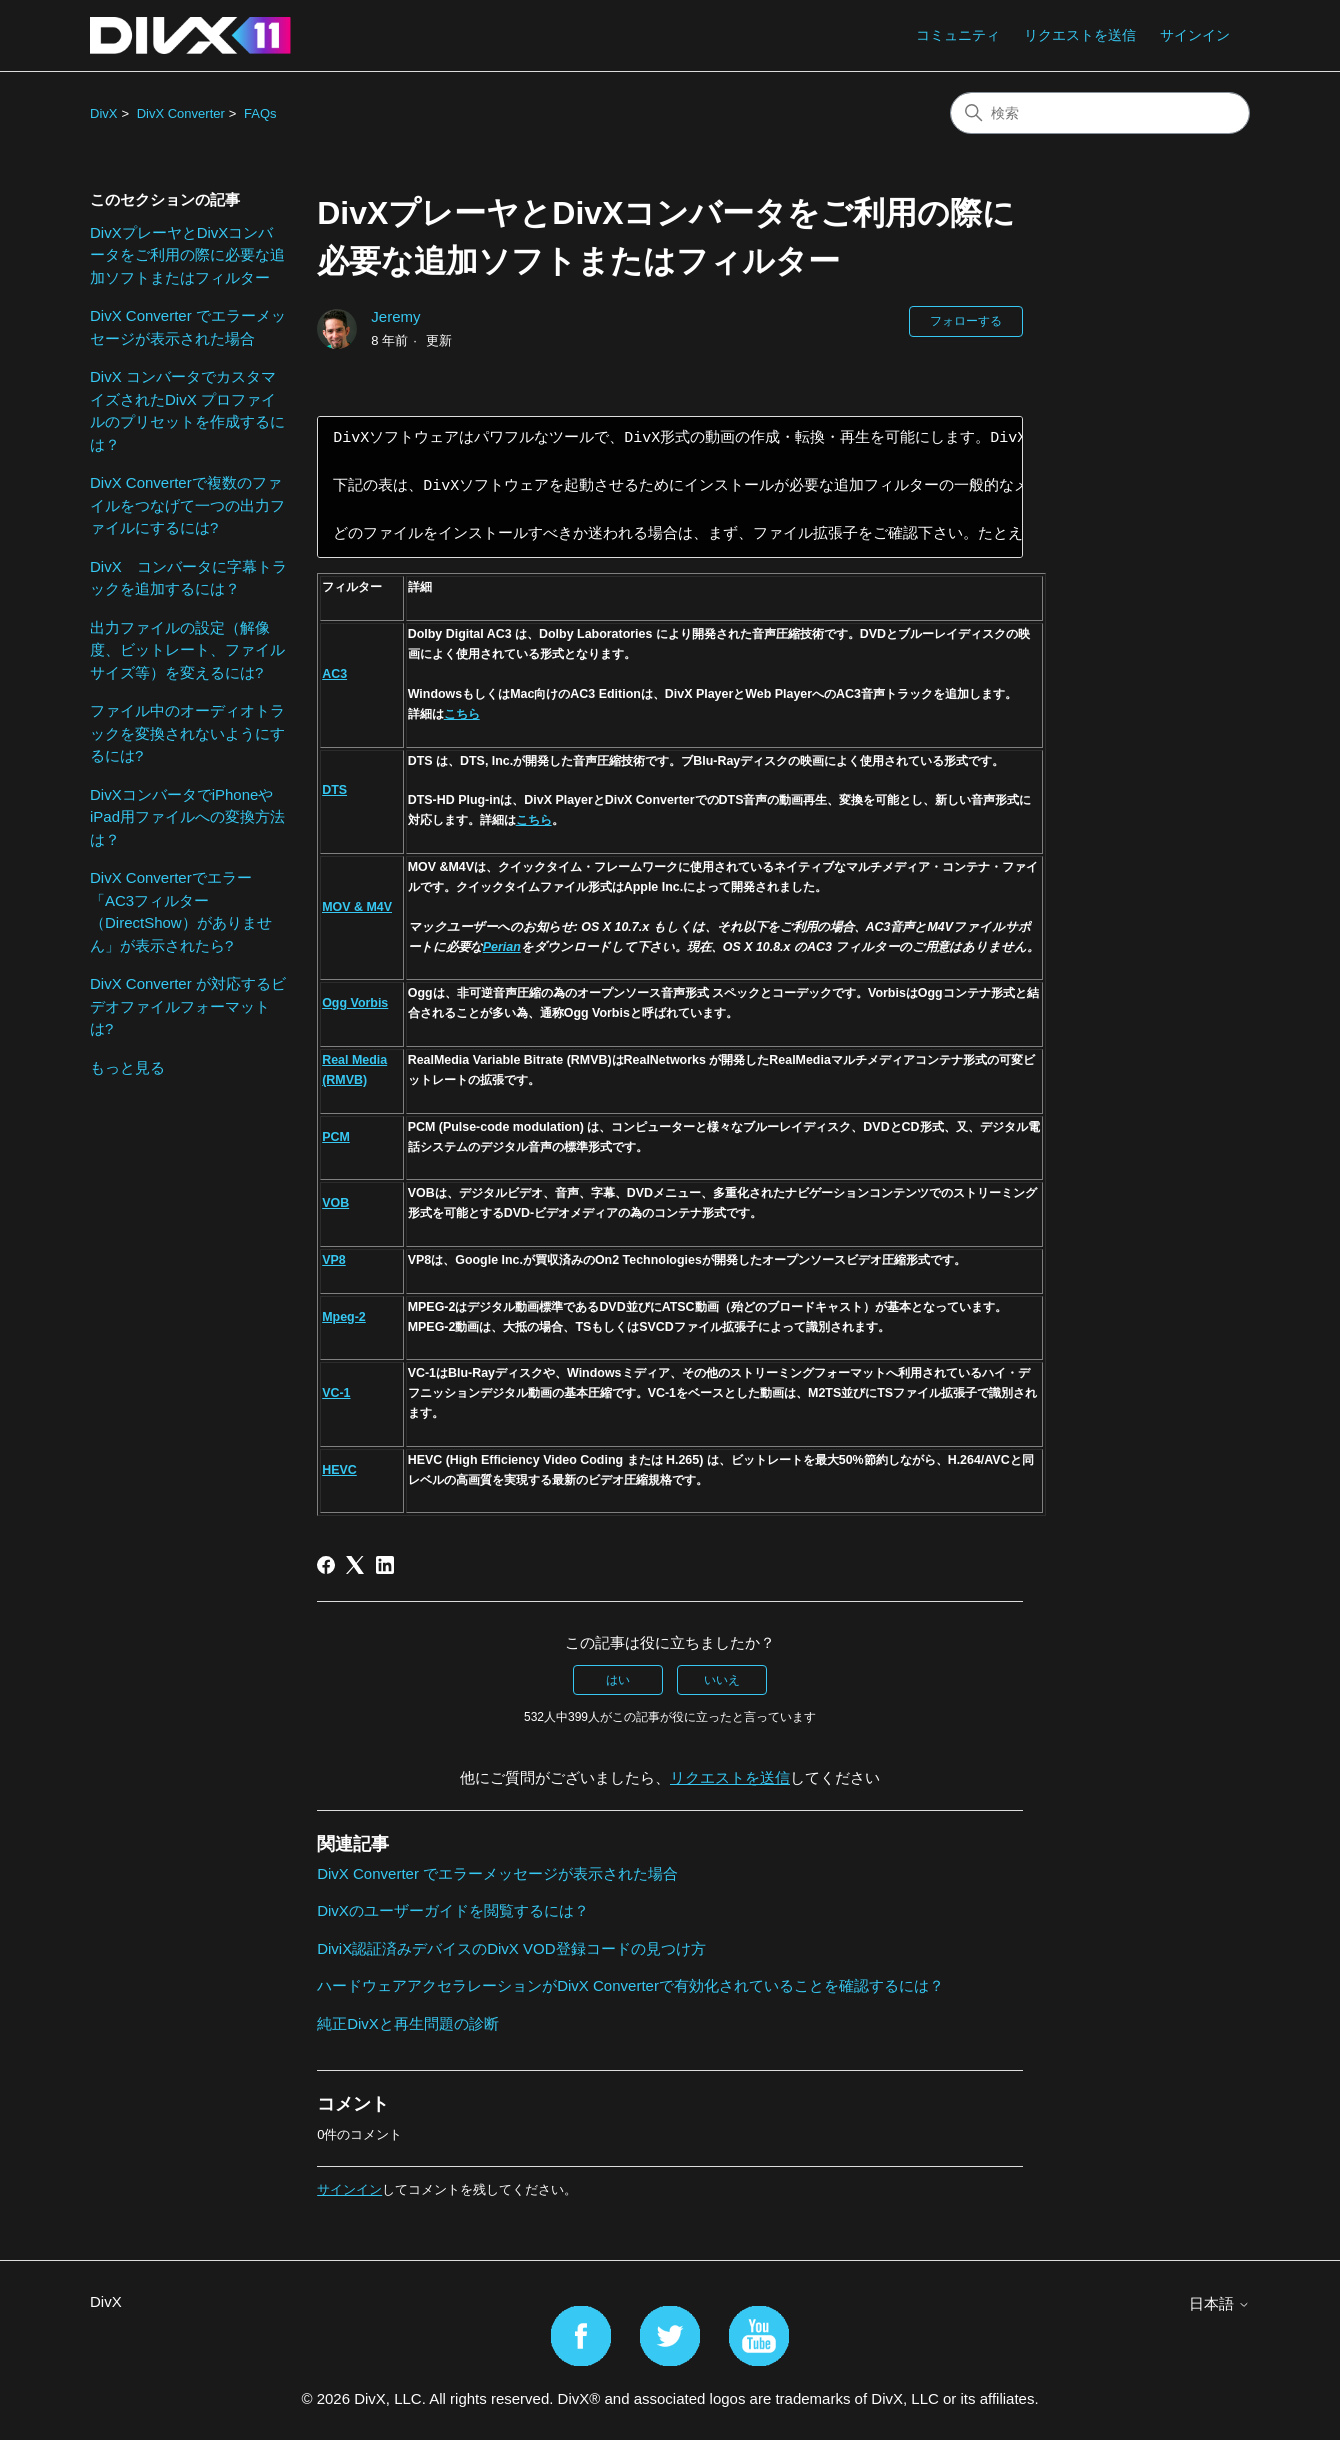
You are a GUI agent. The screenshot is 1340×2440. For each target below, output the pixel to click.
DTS (334, 790)
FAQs (260, 113)
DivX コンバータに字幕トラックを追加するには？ (188, 578)
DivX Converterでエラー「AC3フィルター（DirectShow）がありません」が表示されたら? (181, 911)
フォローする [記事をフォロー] (966, 321)
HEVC (339, 1470)
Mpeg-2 (344, 1317)
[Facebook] (326, 1565)
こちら (462, 714)
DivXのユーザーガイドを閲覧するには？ (453, 1910)
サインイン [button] (1195, 35)
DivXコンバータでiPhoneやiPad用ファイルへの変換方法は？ (187, 817)
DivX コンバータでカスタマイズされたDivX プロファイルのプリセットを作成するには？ (187, 410)
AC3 (334, 674)
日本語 (1219, 2303)
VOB (335, 1203)
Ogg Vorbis (355, 1003)
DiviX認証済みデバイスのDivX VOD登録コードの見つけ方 (511, 1948)
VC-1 (336, 1393)
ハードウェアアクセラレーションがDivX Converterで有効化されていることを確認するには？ (630, 1985)
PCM (336, 1137)
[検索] (1100, 113)
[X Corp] (355, 1565)
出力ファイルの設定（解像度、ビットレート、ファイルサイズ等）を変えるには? (187, 650)
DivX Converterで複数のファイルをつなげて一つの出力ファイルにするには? (187, 505)
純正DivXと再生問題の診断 (408, 2023)
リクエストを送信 (1080, 35)
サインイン (349, 2189)
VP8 (334, 1260)
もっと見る (127, 1067)
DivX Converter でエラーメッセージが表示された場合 (188, 327)
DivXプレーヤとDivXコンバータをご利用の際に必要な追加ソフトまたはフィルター (187, 255)
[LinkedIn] (385, 1565)
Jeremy (395, 316)
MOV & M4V (357, 907)
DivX (103, 113)
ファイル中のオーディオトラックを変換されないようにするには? (187, 733)
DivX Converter (181, 113)
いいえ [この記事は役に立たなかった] (722, 1680)
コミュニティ (958, 35)
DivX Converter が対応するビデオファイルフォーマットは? (188, 1006)
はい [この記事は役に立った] (618, 1680)
